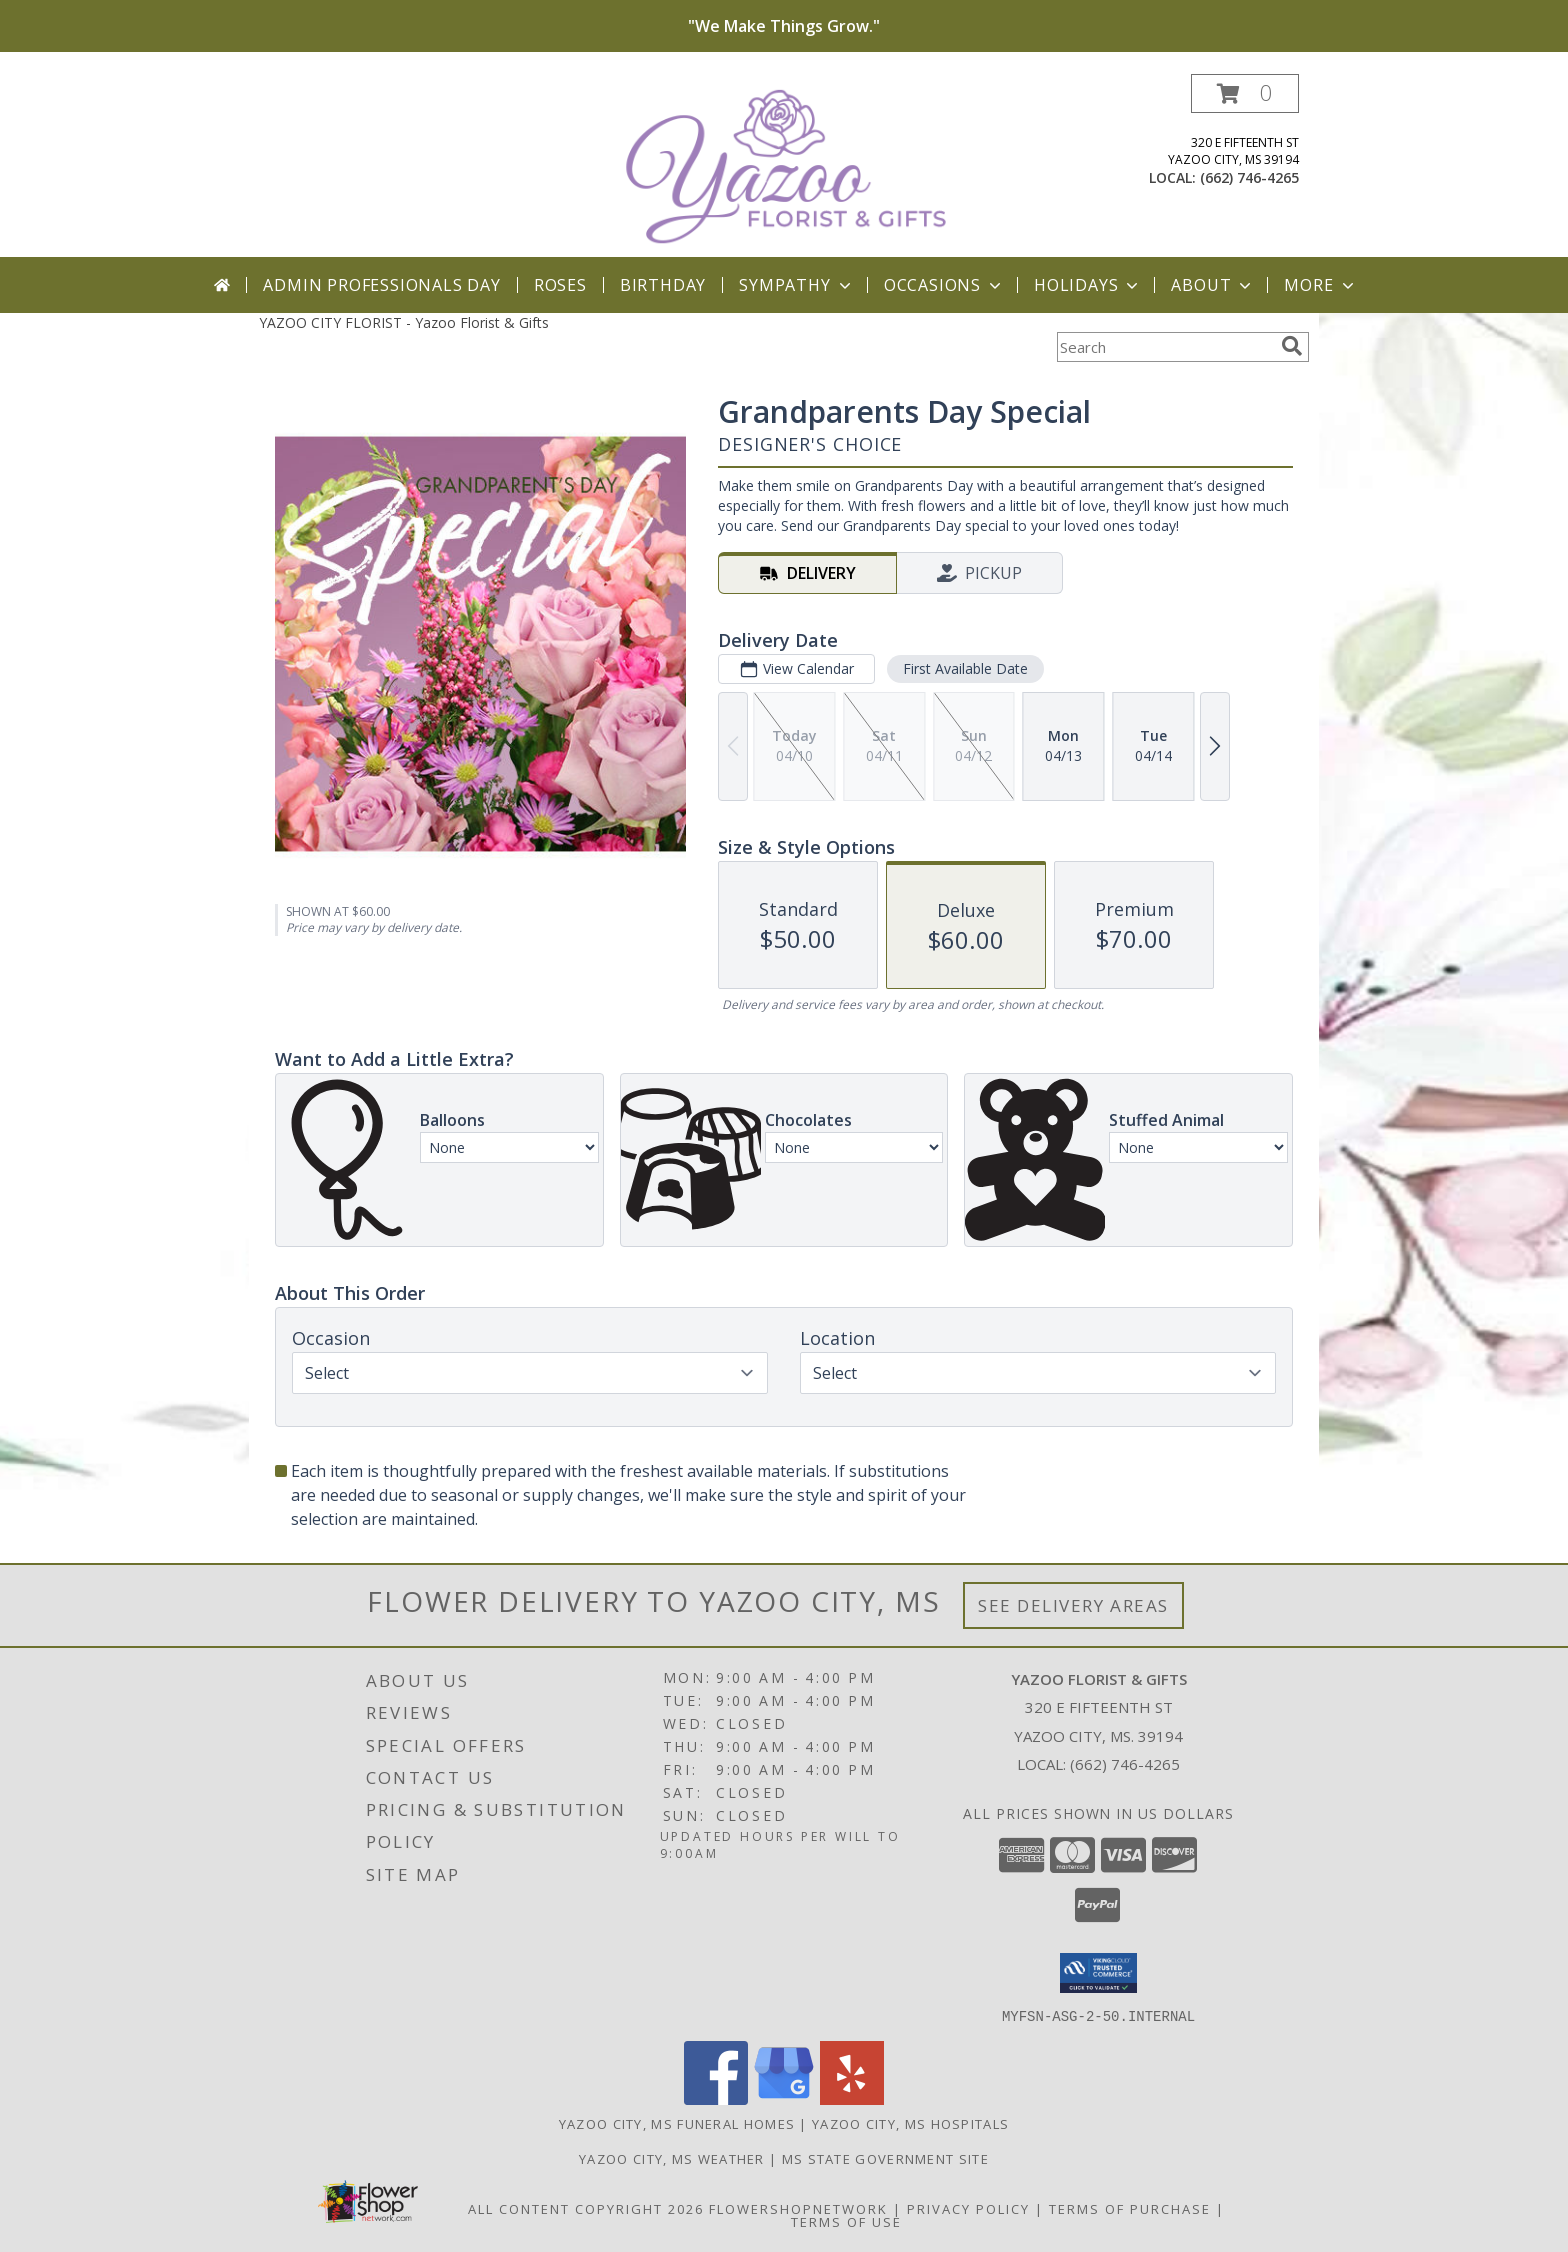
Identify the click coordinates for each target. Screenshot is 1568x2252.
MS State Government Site (885, 2158)
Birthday (663, 285)
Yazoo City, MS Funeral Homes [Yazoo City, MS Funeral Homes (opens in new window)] (677, 2123)
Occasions (944, 285)
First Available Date (965, 668)
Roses (560, 285)
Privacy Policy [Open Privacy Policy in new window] (968, 2208)
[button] (1245, 93)
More (1320, 285)
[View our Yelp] (852, 2098)
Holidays (1088, 285)
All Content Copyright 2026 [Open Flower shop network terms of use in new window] (586, 2208)
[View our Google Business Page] (784, 2098)
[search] (1292, 346)
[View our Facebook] (716, 2098)
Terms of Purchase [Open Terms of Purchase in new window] (1130, 2208)
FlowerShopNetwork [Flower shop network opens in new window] (798, 2208)
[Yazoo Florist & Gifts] (786, 165)
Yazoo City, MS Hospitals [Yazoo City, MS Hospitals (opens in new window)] (910, 2123)
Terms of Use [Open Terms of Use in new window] (846, 2221)
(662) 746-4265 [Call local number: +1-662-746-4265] (1249, 177)
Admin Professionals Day (381, 285)
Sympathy (796, 285)
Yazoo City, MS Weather (672, 2158)
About (1213, 285)
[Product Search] (1165, 347)
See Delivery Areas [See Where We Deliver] (1073, 1605)
